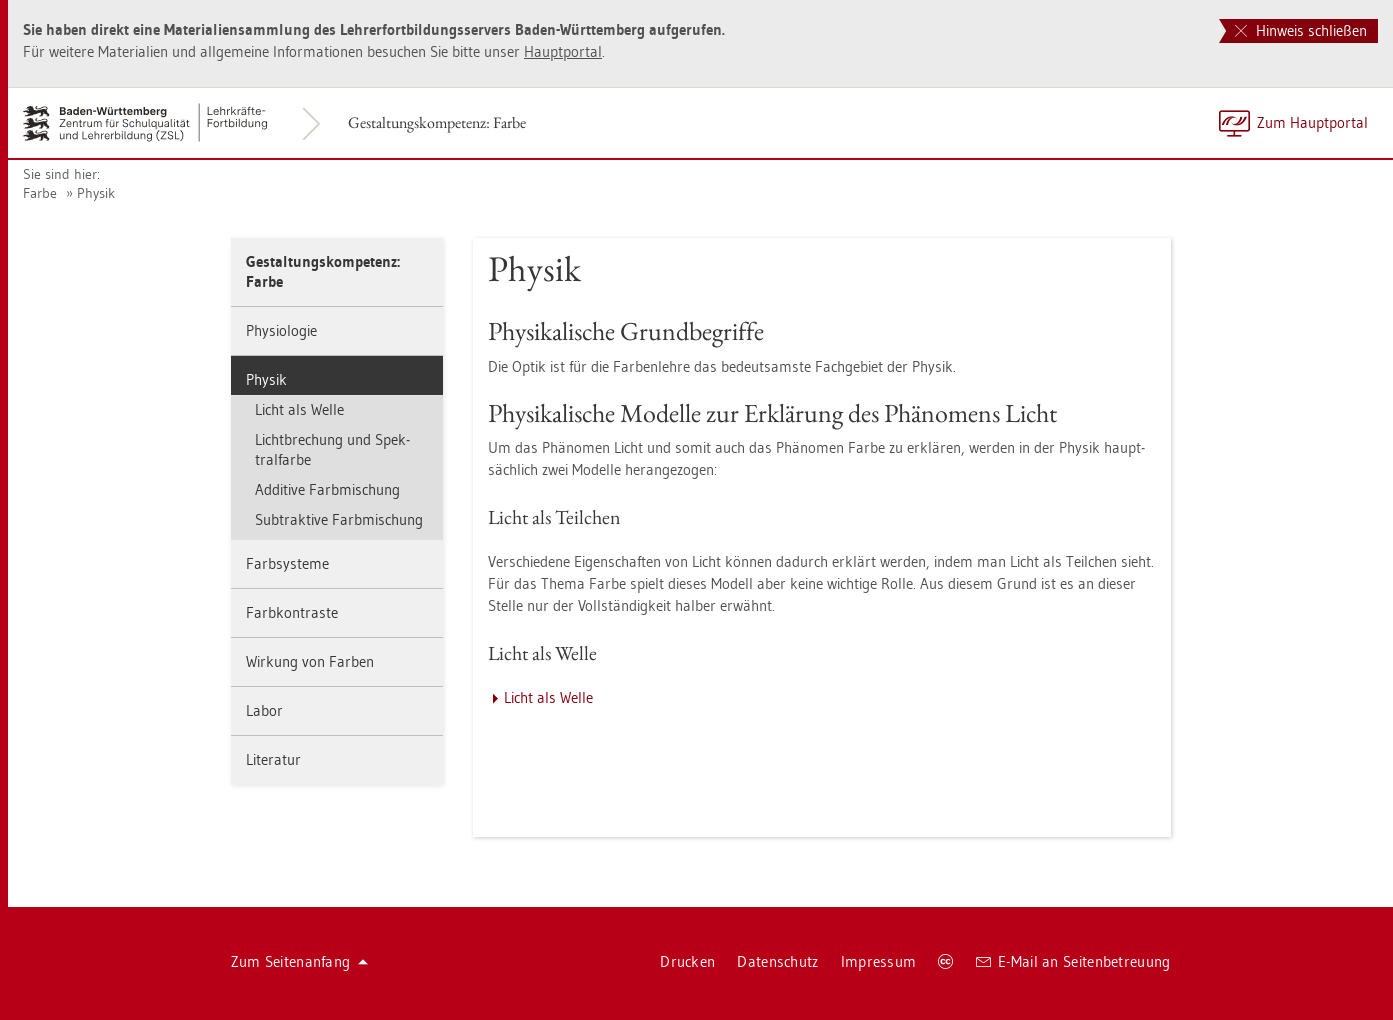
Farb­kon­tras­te (292, 612)
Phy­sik (96, 193)
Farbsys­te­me (287, 563)
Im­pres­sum (879, 961)
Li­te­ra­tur (273, 759)
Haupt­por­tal (563, 51)
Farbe (40, 193)
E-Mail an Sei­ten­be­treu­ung (1073, 961)
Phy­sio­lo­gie (281, 330)
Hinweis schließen (1301, 30)
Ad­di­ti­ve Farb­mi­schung (327, 489)
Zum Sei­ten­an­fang (300, 961)
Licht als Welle (299, 409)
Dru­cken (687, 961)
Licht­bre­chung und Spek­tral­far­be (332, 449)
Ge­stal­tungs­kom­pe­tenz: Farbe (437, 122)
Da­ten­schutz (777, 961)
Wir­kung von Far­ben (310, 661)
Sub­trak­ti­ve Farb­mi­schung (339, 519)
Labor (264, 710)
